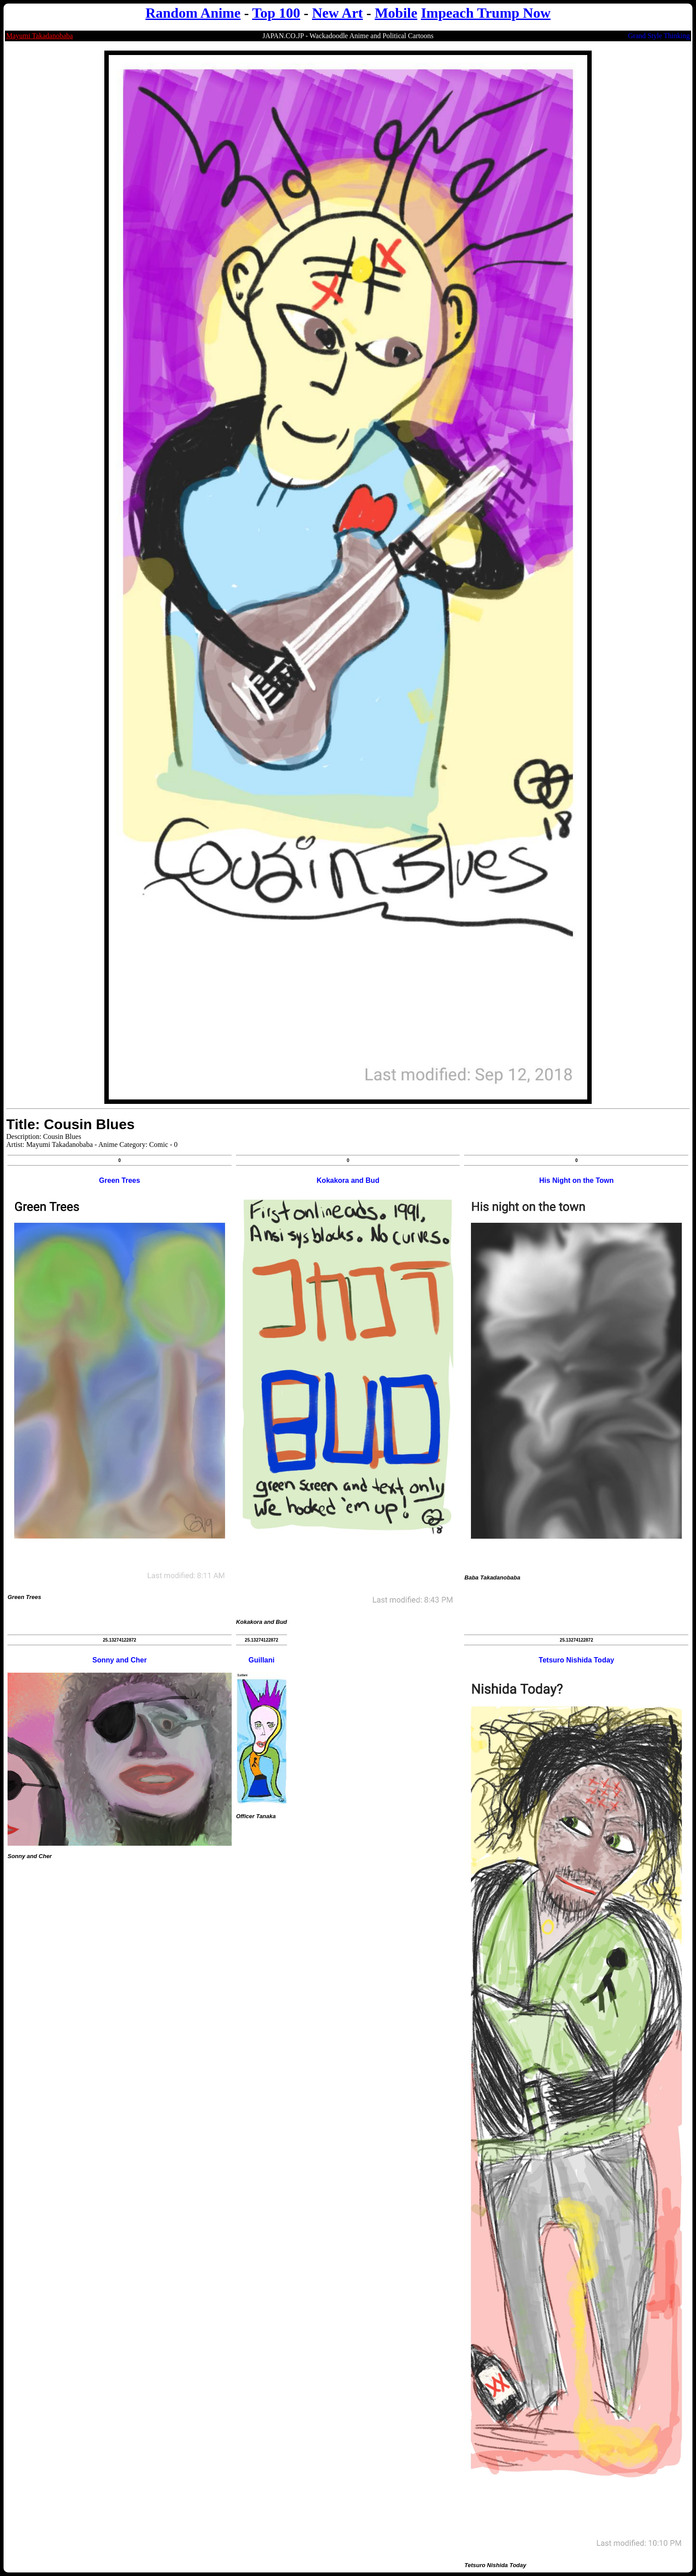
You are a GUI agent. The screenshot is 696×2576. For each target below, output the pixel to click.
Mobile (396, 13)
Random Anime (193, 13)
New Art (337, 13)
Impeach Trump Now (485, 13)
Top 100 (276, 13)
